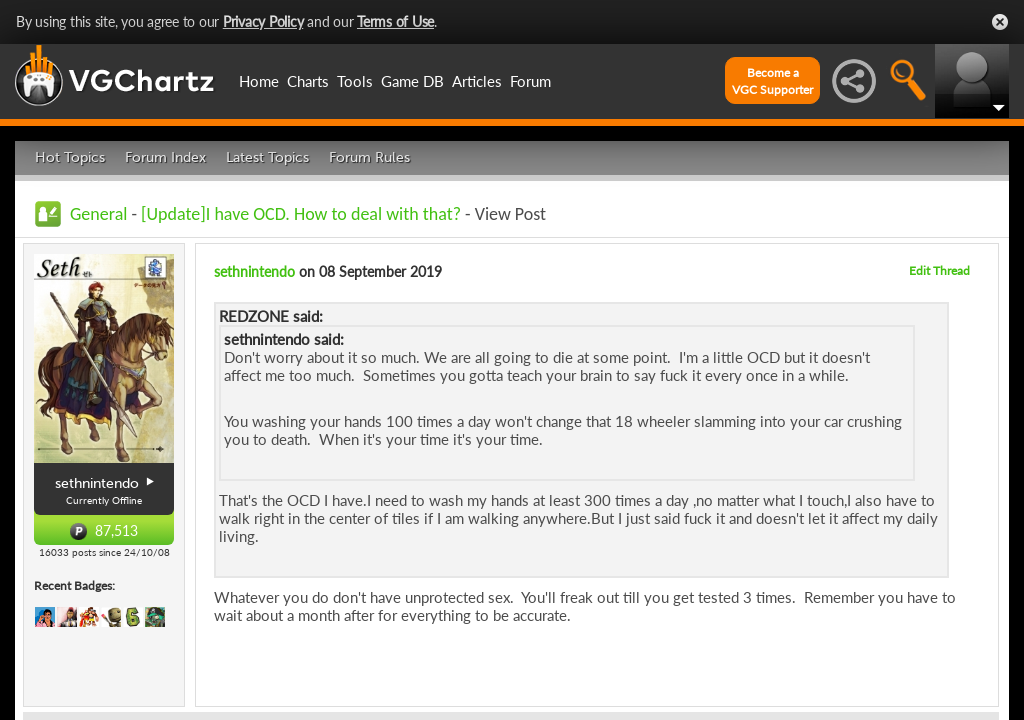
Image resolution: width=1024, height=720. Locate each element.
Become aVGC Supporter (772, 81)
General (98, 214)
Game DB (412, 81)
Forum (530, 81)
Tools (355, 81)
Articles (477, 81)
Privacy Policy (263, 21)
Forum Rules (369, 157)
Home (259, 81)
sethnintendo (254, 271)
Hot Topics (70, 157)
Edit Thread (939, 270)
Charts (308, 81)
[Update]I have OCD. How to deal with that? (301, 214)
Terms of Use (395, 21)
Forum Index (165, 157)
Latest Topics (267, 157)
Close (1000, 22)
